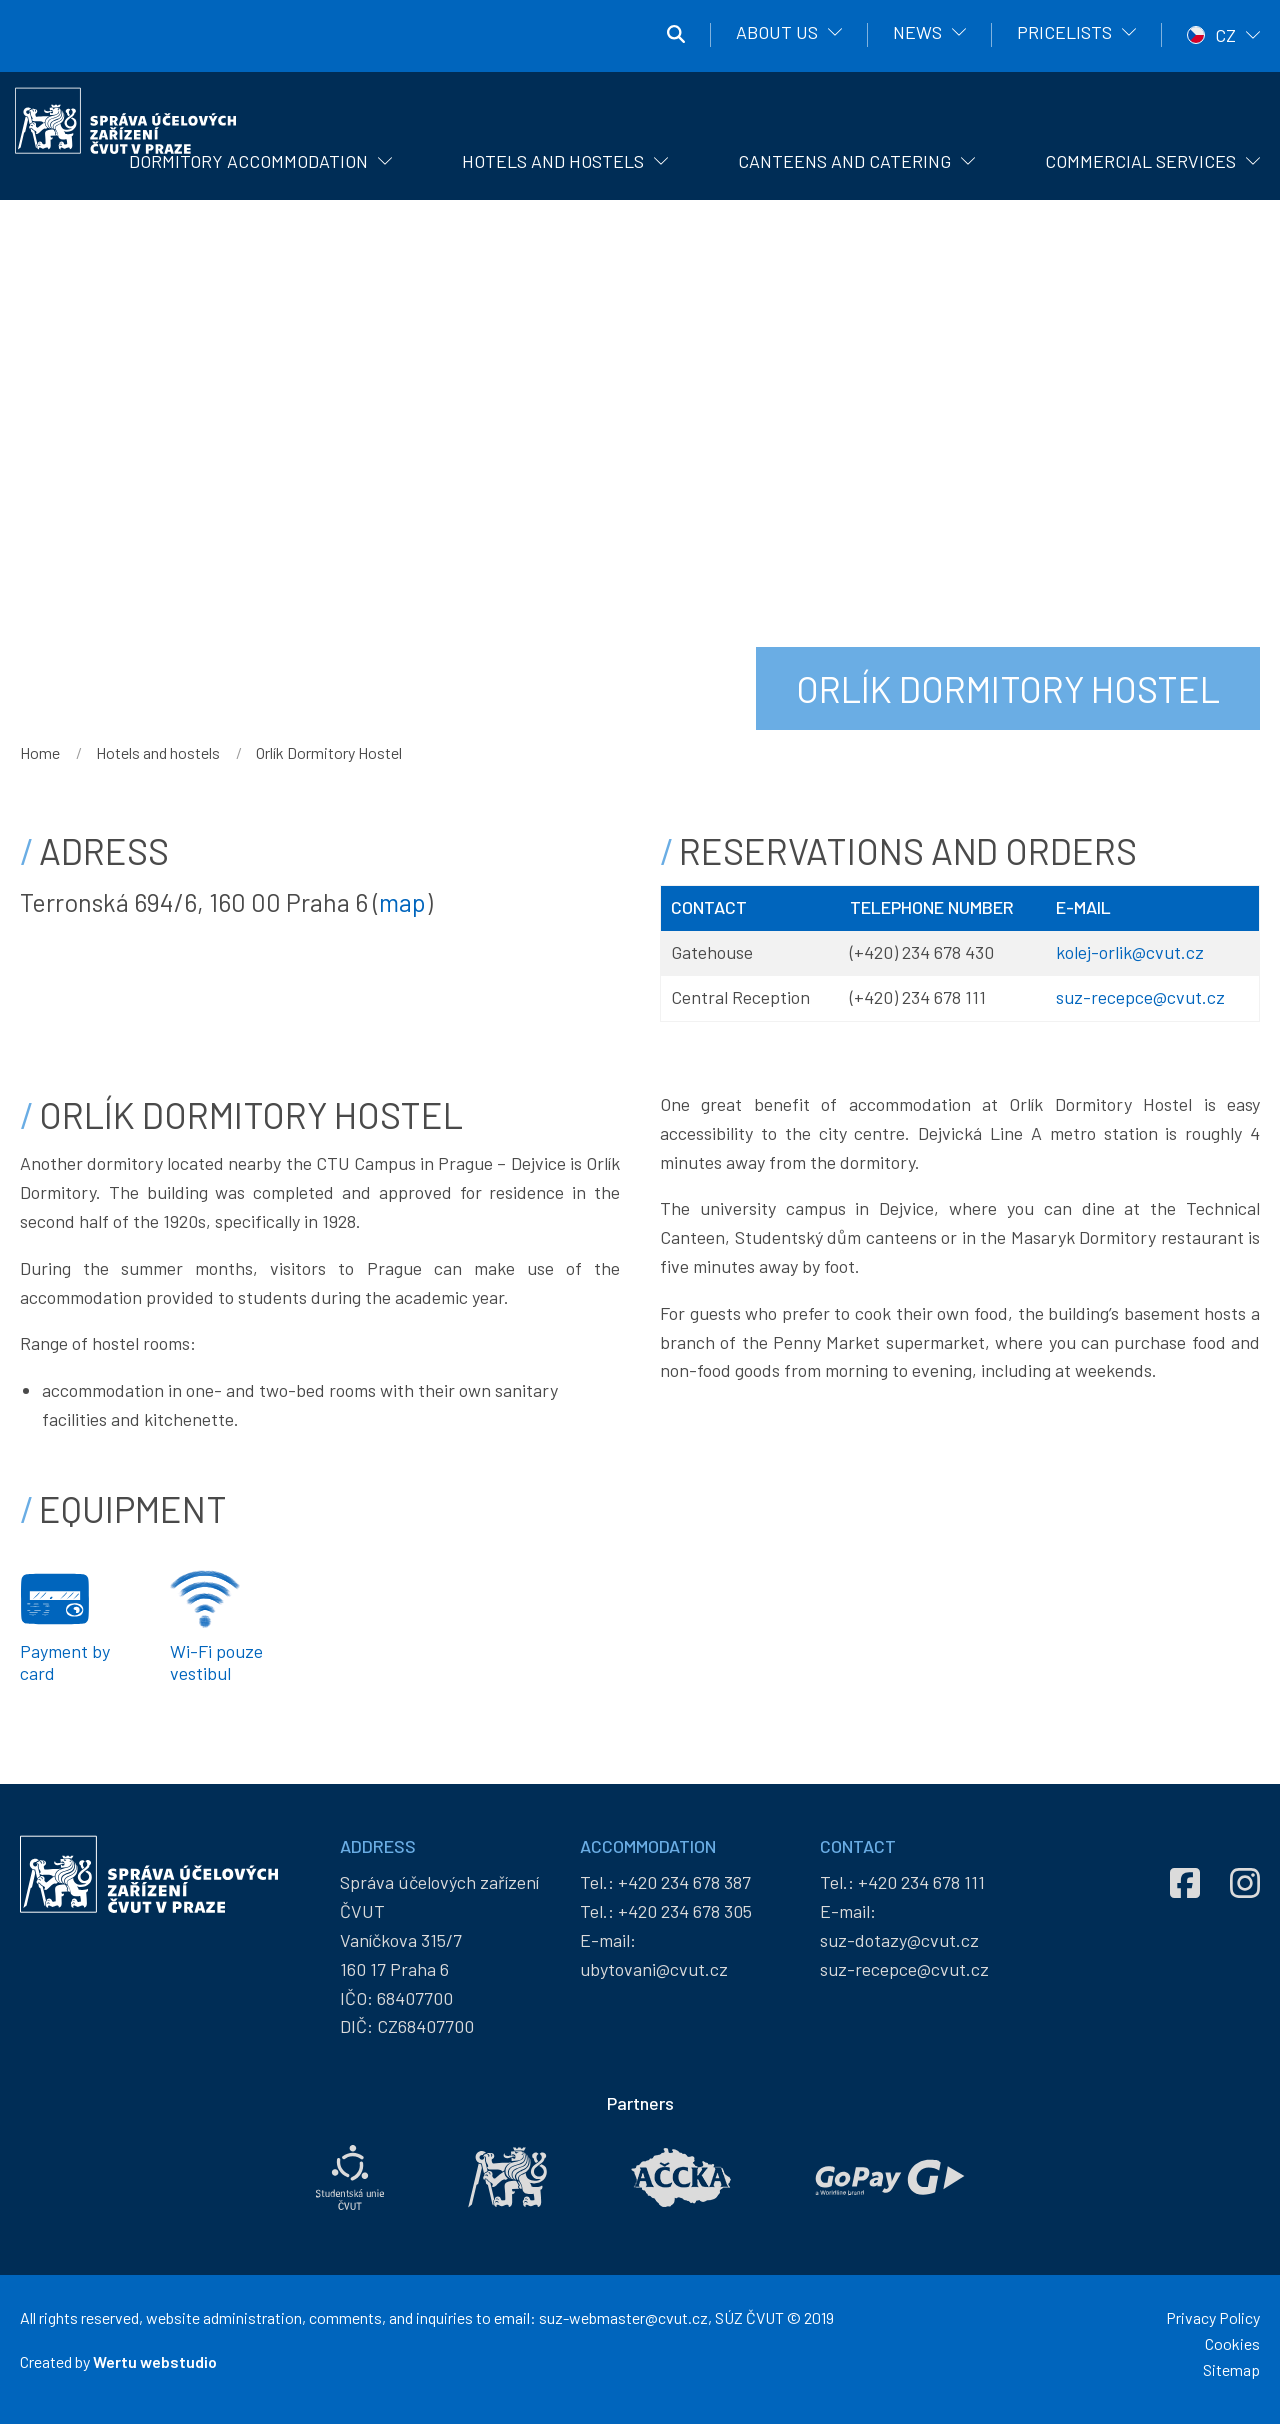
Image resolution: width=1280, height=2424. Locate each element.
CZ (1225, 35)
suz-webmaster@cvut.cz (623, 2317)
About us (777, 32)
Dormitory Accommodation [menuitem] (248, 161)
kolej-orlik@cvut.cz (1130, 952)
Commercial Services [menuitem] (1140, 161)
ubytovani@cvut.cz (654, 1969)
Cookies (1232, 2343)
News (917, 32)
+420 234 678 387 (684, 1882)
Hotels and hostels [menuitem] (553, 161)
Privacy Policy (1213, 2317)
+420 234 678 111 (921, 1882)
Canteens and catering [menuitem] (844, 161)
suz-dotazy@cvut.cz (899, 1940)
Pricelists (1064, 32)
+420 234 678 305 (685, 1911)
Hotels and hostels (158, 752)
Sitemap (1231, 2369)
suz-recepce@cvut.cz (1140, 997)
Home (40, 752)
